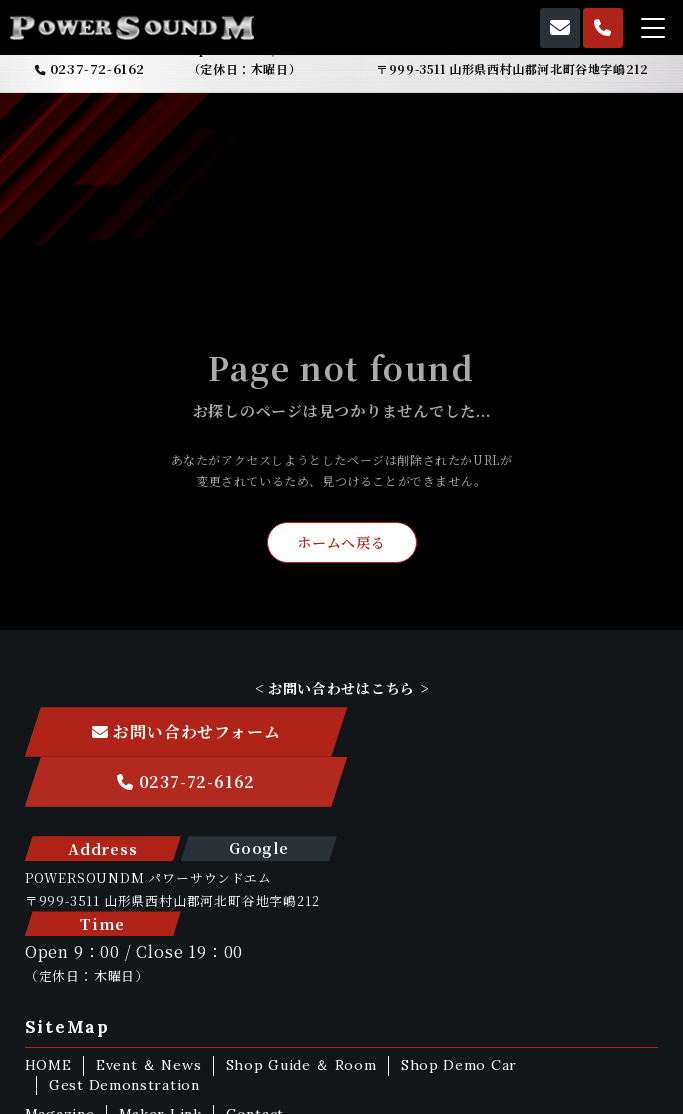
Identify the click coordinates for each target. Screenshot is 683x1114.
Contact (257, 995)
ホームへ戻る (341, 544)
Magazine (60, 995)
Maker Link (161, 995)
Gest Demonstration (125, 966)
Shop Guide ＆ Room (302, 946)
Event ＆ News (149, 946)
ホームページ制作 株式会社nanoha (341, 1096)
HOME (48, 946)
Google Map (252, 805)
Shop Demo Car (461, 946)
